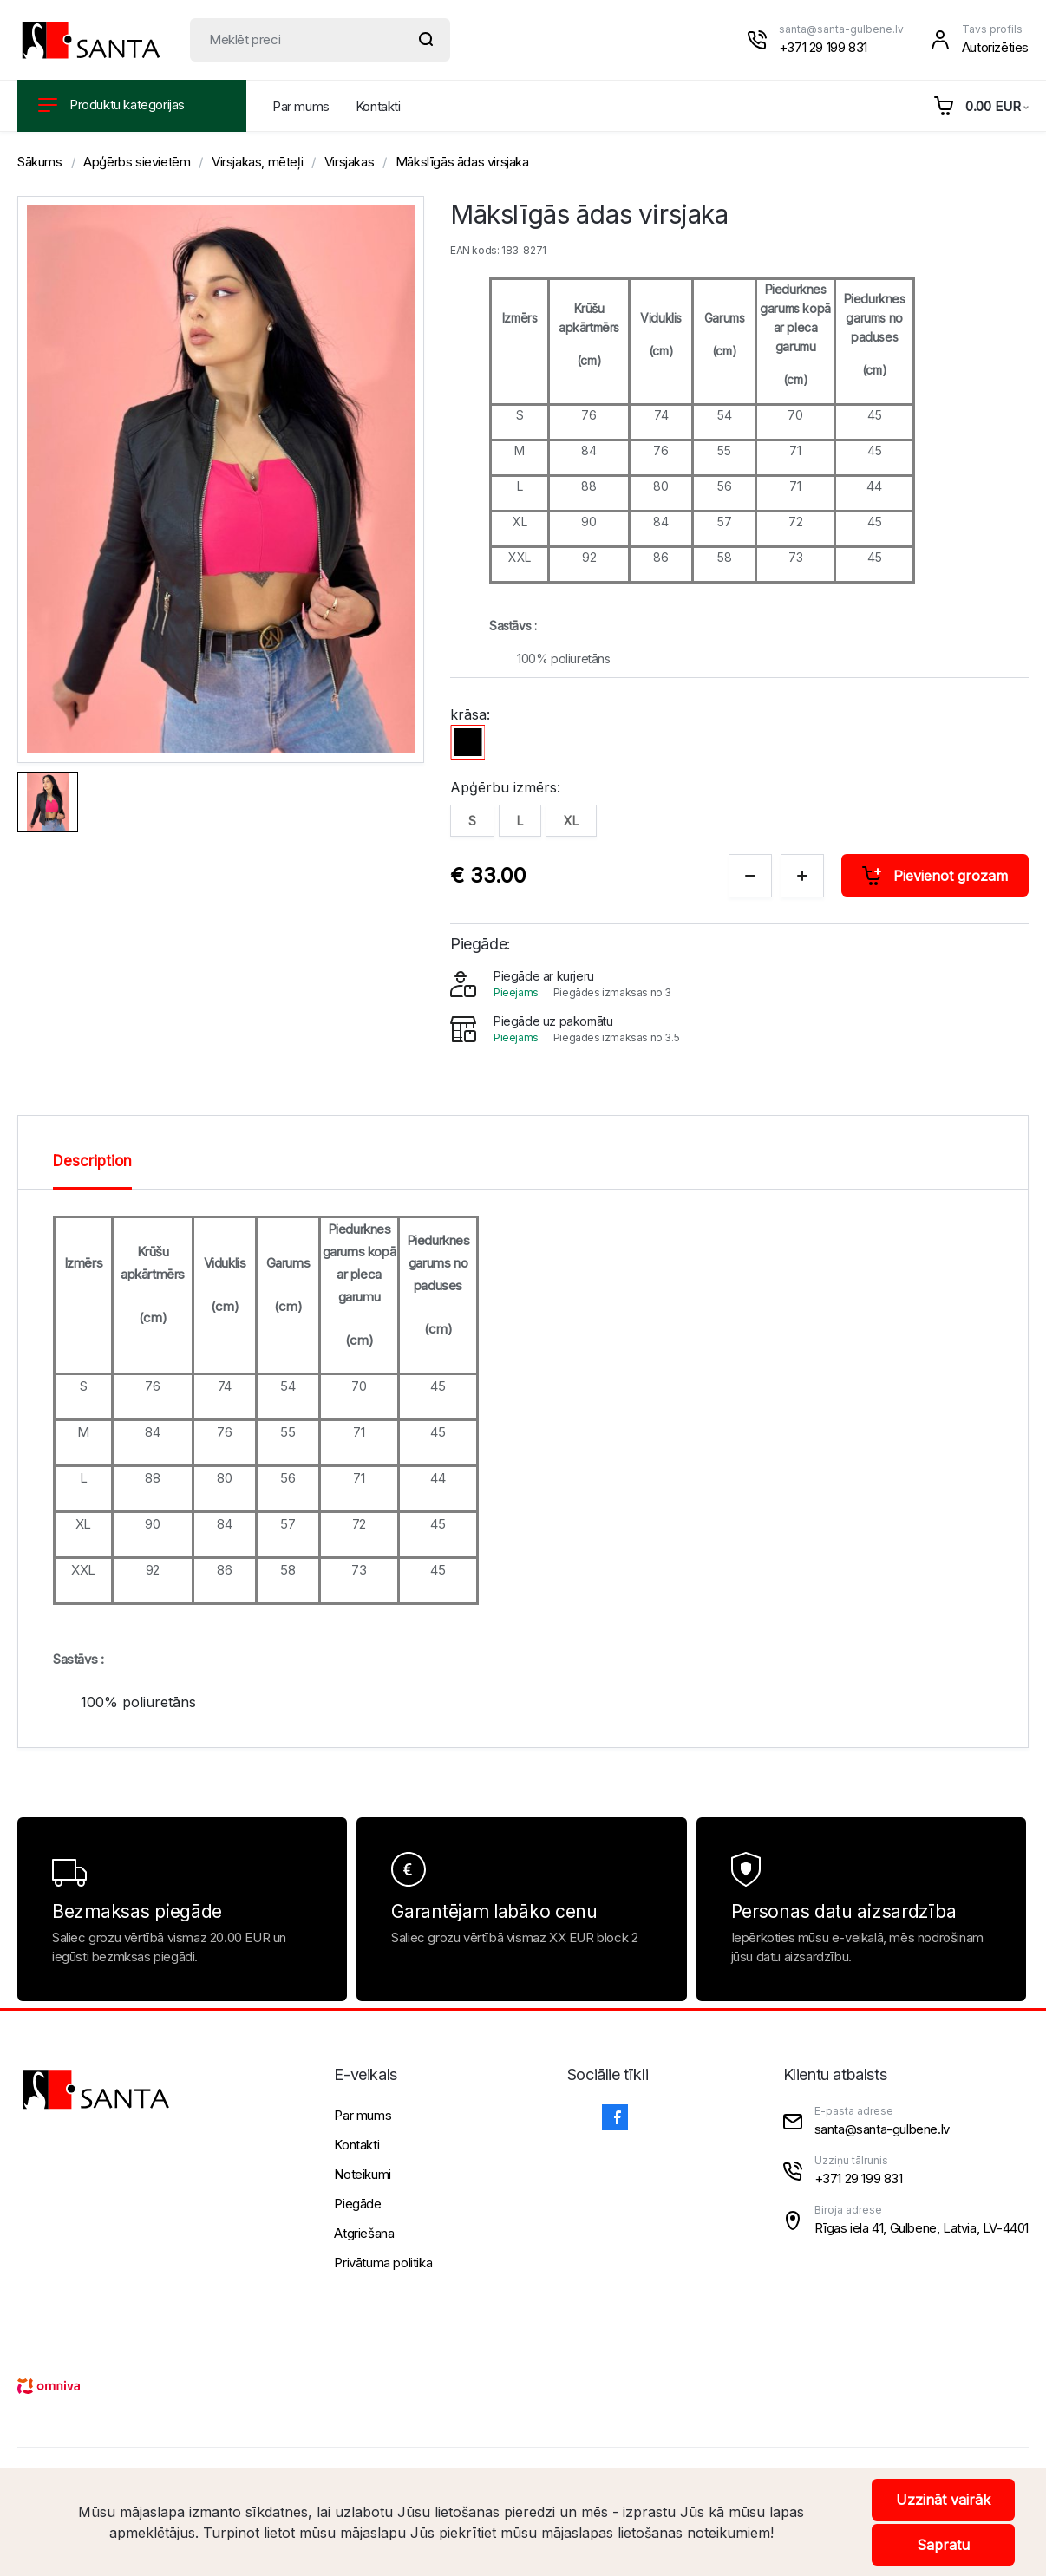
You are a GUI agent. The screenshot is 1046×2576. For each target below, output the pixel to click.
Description (92, 1161)
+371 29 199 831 (823, 47)
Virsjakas (349, 161)
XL (571, 820)
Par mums (301, 106)
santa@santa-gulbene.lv (841, 29)
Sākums (39, 161)
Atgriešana (364, 2233)
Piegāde (357, 2203)
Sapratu (943, 2544)
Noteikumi (362, 2174)
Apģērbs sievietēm (136, 161)
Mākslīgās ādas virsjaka (462, 161)
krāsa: (470, 714)
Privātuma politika (383, 2262)
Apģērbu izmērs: (505, 787)
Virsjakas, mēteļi (257, 161)
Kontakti (378, 106)
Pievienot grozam (935, 875)
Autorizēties (995, 47)
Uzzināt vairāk (943, 2499)
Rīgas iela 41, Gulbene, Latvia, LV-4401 (921, 2228)
